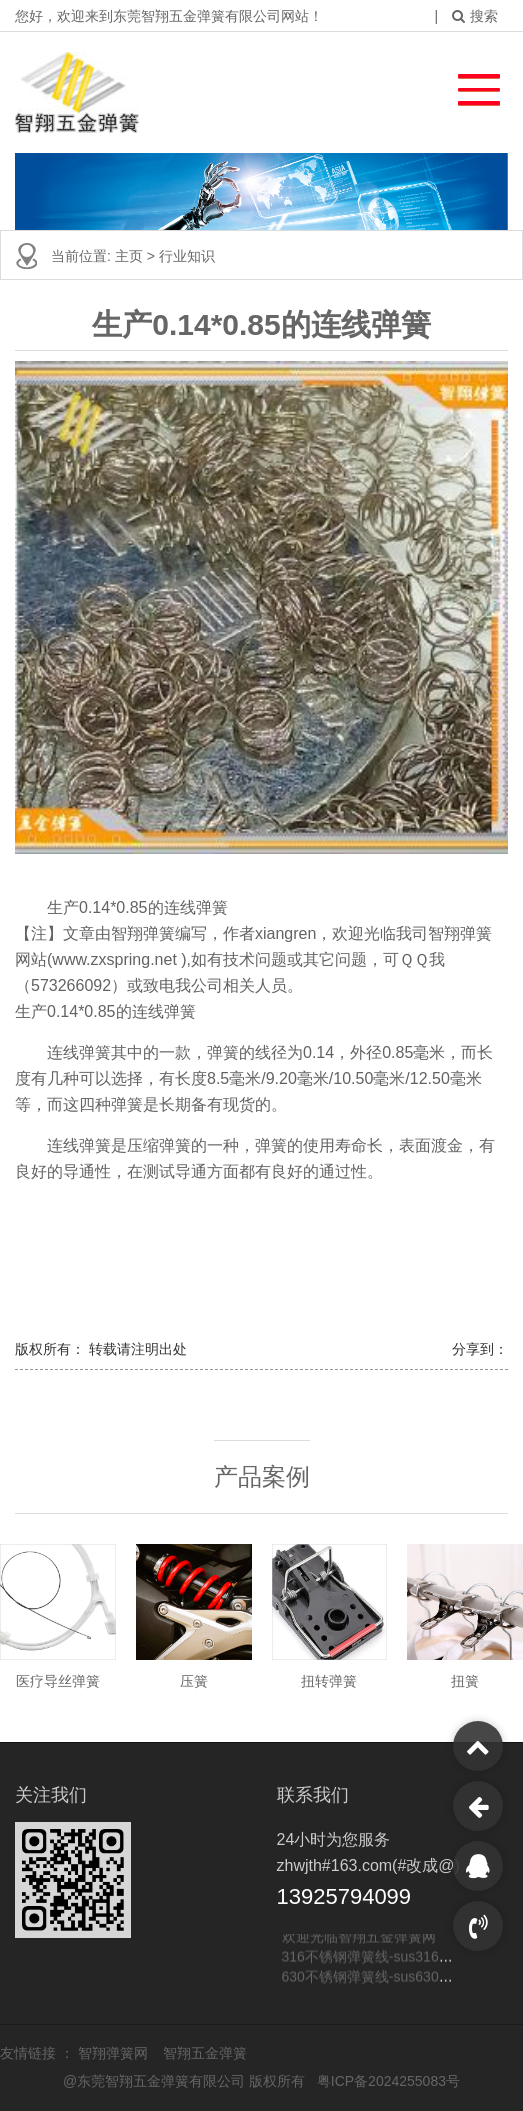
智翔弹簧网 (115, 2053)
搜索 (475, 16)
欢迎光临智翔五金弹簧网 (359, 1937)
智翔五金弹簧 (205, 2053)
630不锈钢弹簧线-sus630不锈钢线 (388, 1977)
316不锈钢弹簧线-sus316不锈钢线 (388, 1957)
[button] (469, 84)
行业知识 (187, 256)
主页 (131, 256)
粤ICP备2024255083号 (388, 2081)
